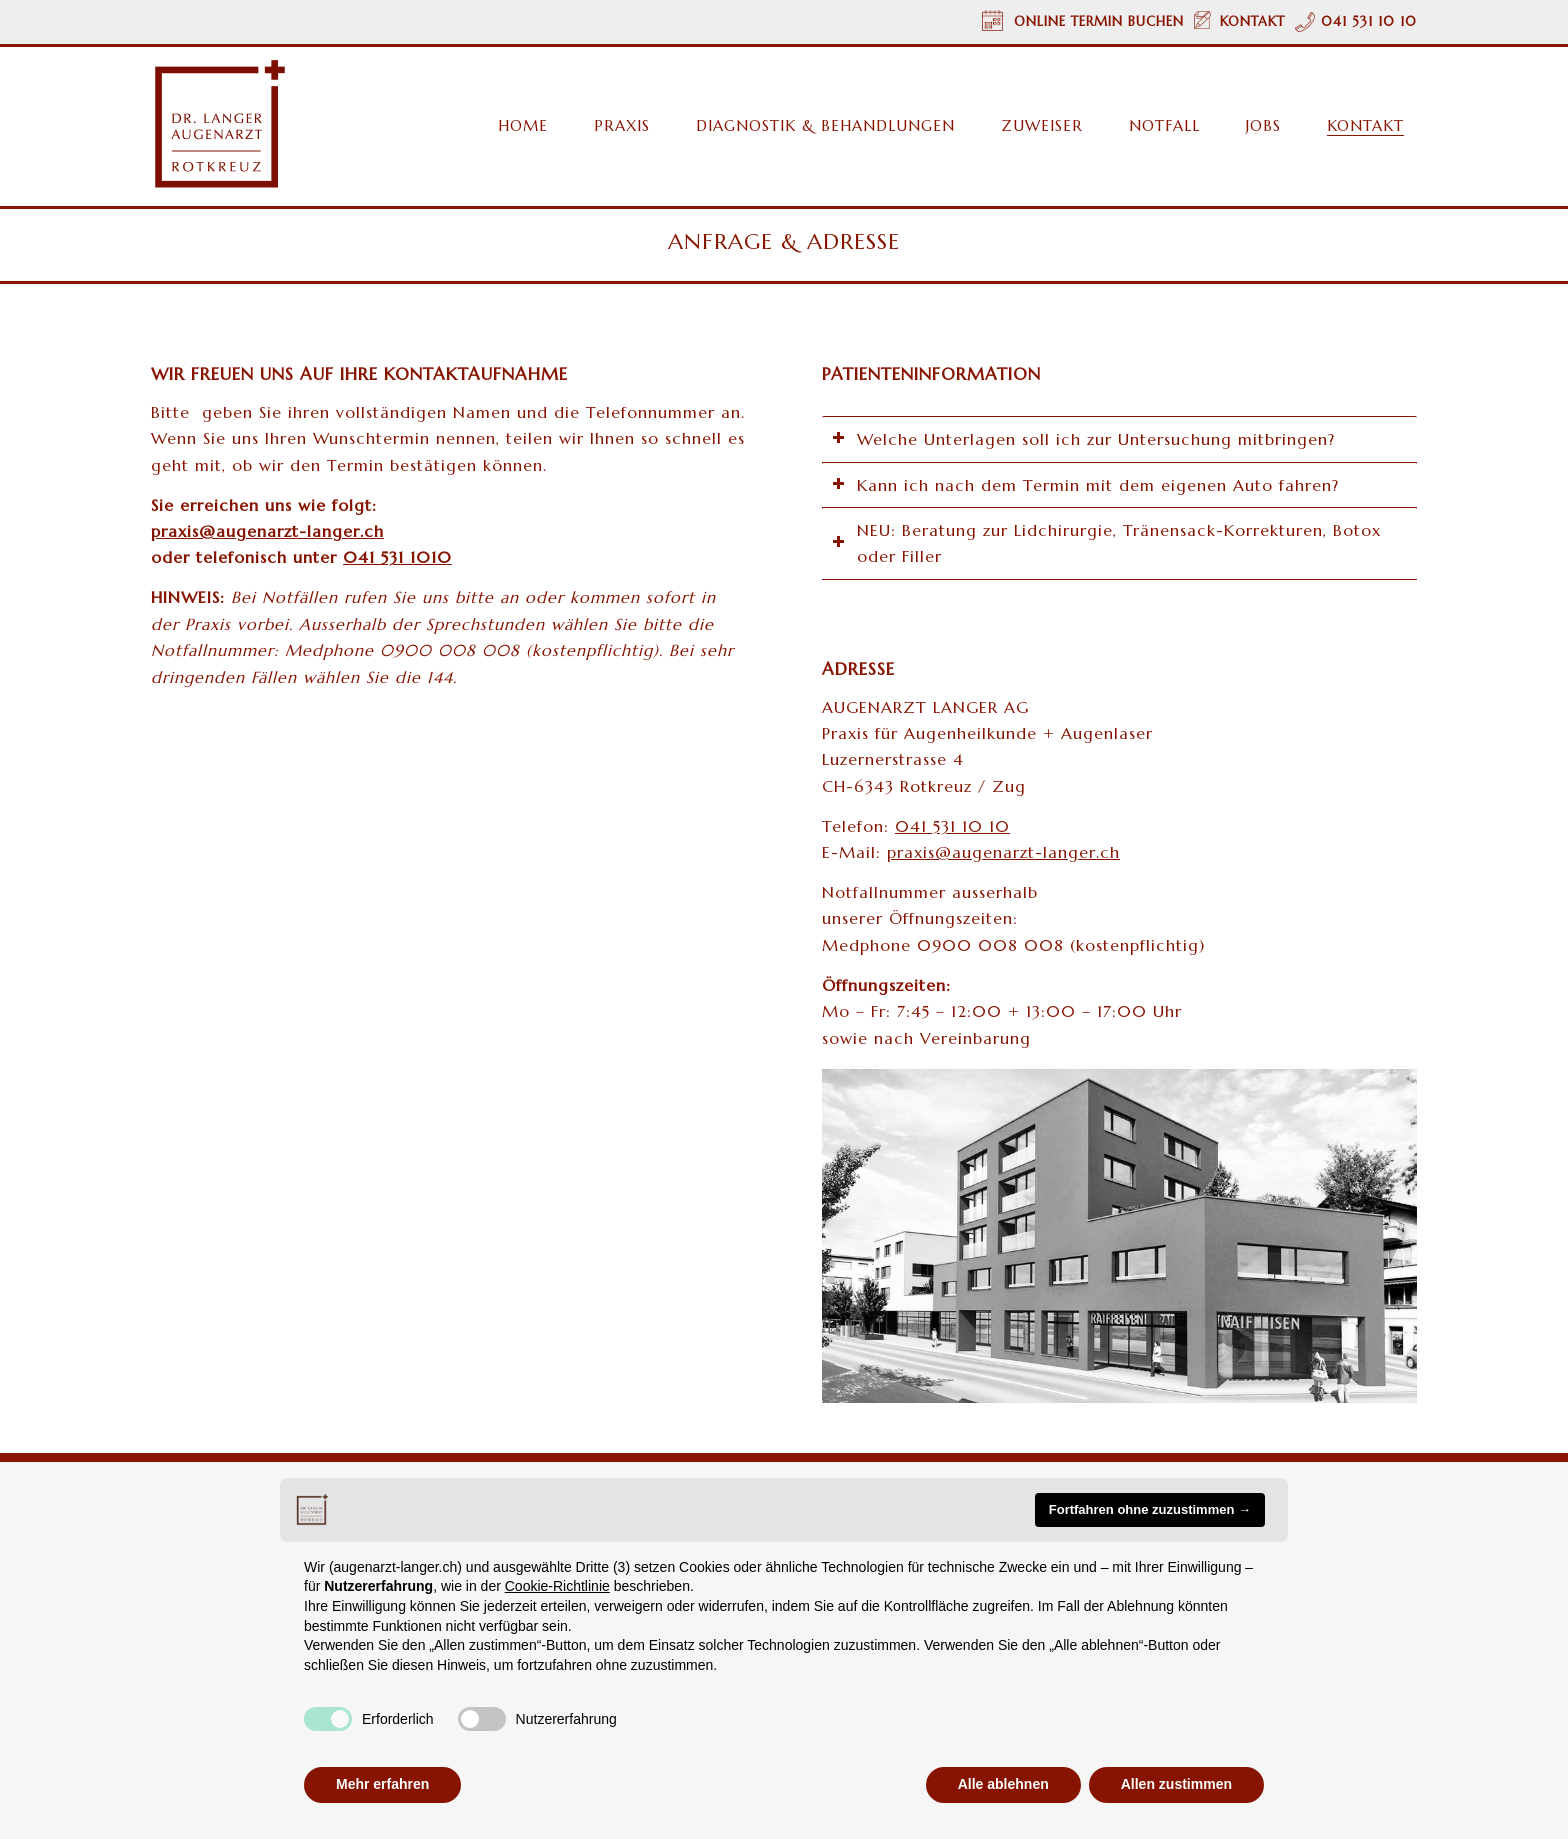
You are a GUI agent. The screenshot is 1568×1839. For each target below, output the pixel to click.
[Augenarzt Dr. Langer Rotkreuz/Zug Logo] (218, 124)
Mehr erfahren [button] (382, 1784)
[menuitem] (513, 126)
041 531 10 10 (952, 826)
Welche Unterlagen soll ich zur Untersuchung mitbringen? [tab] (1083, 439)
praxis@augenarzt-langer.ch (1003, 852)
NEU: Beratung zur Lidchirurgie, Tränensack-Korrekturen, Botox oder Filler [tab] (1106, 543)
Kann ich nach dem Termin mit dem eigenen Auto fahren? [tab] (1085, 485)
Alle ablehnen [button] (1003, 1784)
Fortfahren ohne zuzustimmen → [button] (1150, 1509)
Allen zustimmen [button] (1176, 1784)
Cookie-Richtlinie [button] (557, 1586)
